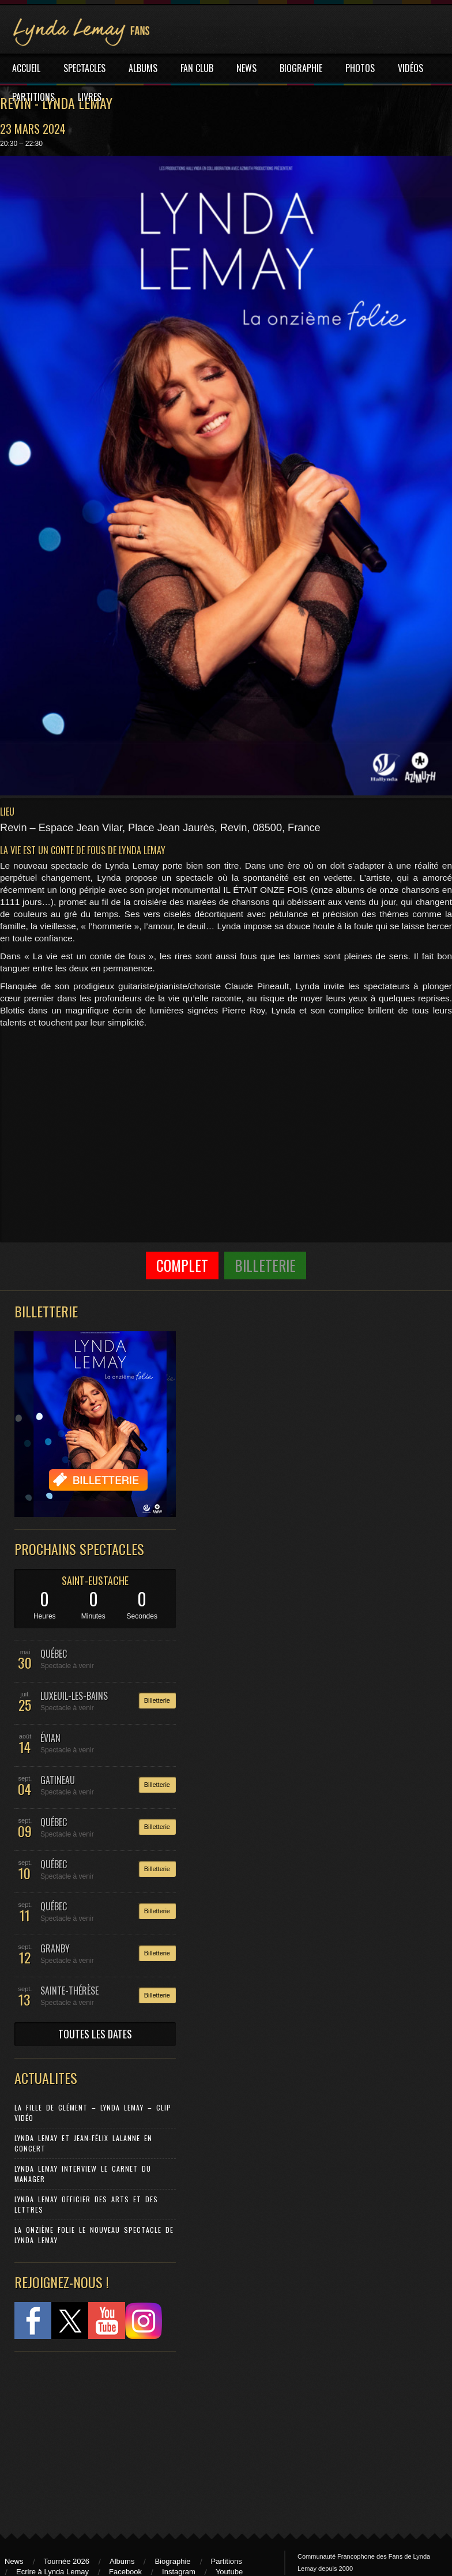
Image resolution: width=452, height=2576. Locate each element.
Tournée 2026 (67, 2561)
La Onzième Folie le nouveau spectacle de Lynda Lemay (94, 2235)
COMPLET (182, 1265)
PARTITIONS (33, 97)
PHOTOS (360, 68)
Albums (122, 2561)
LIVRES (89, 97)
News (14, 2561)
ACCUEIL (26, 68)
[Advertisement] (89, 2437)
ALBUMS (143, 68)
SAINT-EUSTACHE (95, 1580)
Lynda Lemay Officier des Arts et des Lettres (86, 2204)
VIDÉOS (410, 68)
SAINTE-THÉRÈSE (69, 1990)
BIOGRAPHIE (301, 68)
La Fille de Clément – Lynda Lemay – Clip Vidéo (92, 2112)
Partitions (226, 2561)
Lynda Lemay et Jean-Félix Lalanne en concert (83, 2143)
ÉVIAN (50, 1738)
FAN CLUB (196, 68)
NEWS (246, 68)
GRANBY (55, 1948)
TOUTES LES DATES (95, 2033)
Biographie (172, 2561)
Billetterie (157, 1700)
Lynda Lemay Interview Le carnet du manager (82, 2174)
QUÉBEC (53, 1654)
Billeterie (265, 1265)
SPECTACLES (84, 68)
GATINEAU (57, 1780)
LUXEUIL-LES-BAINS (74, 1696)
